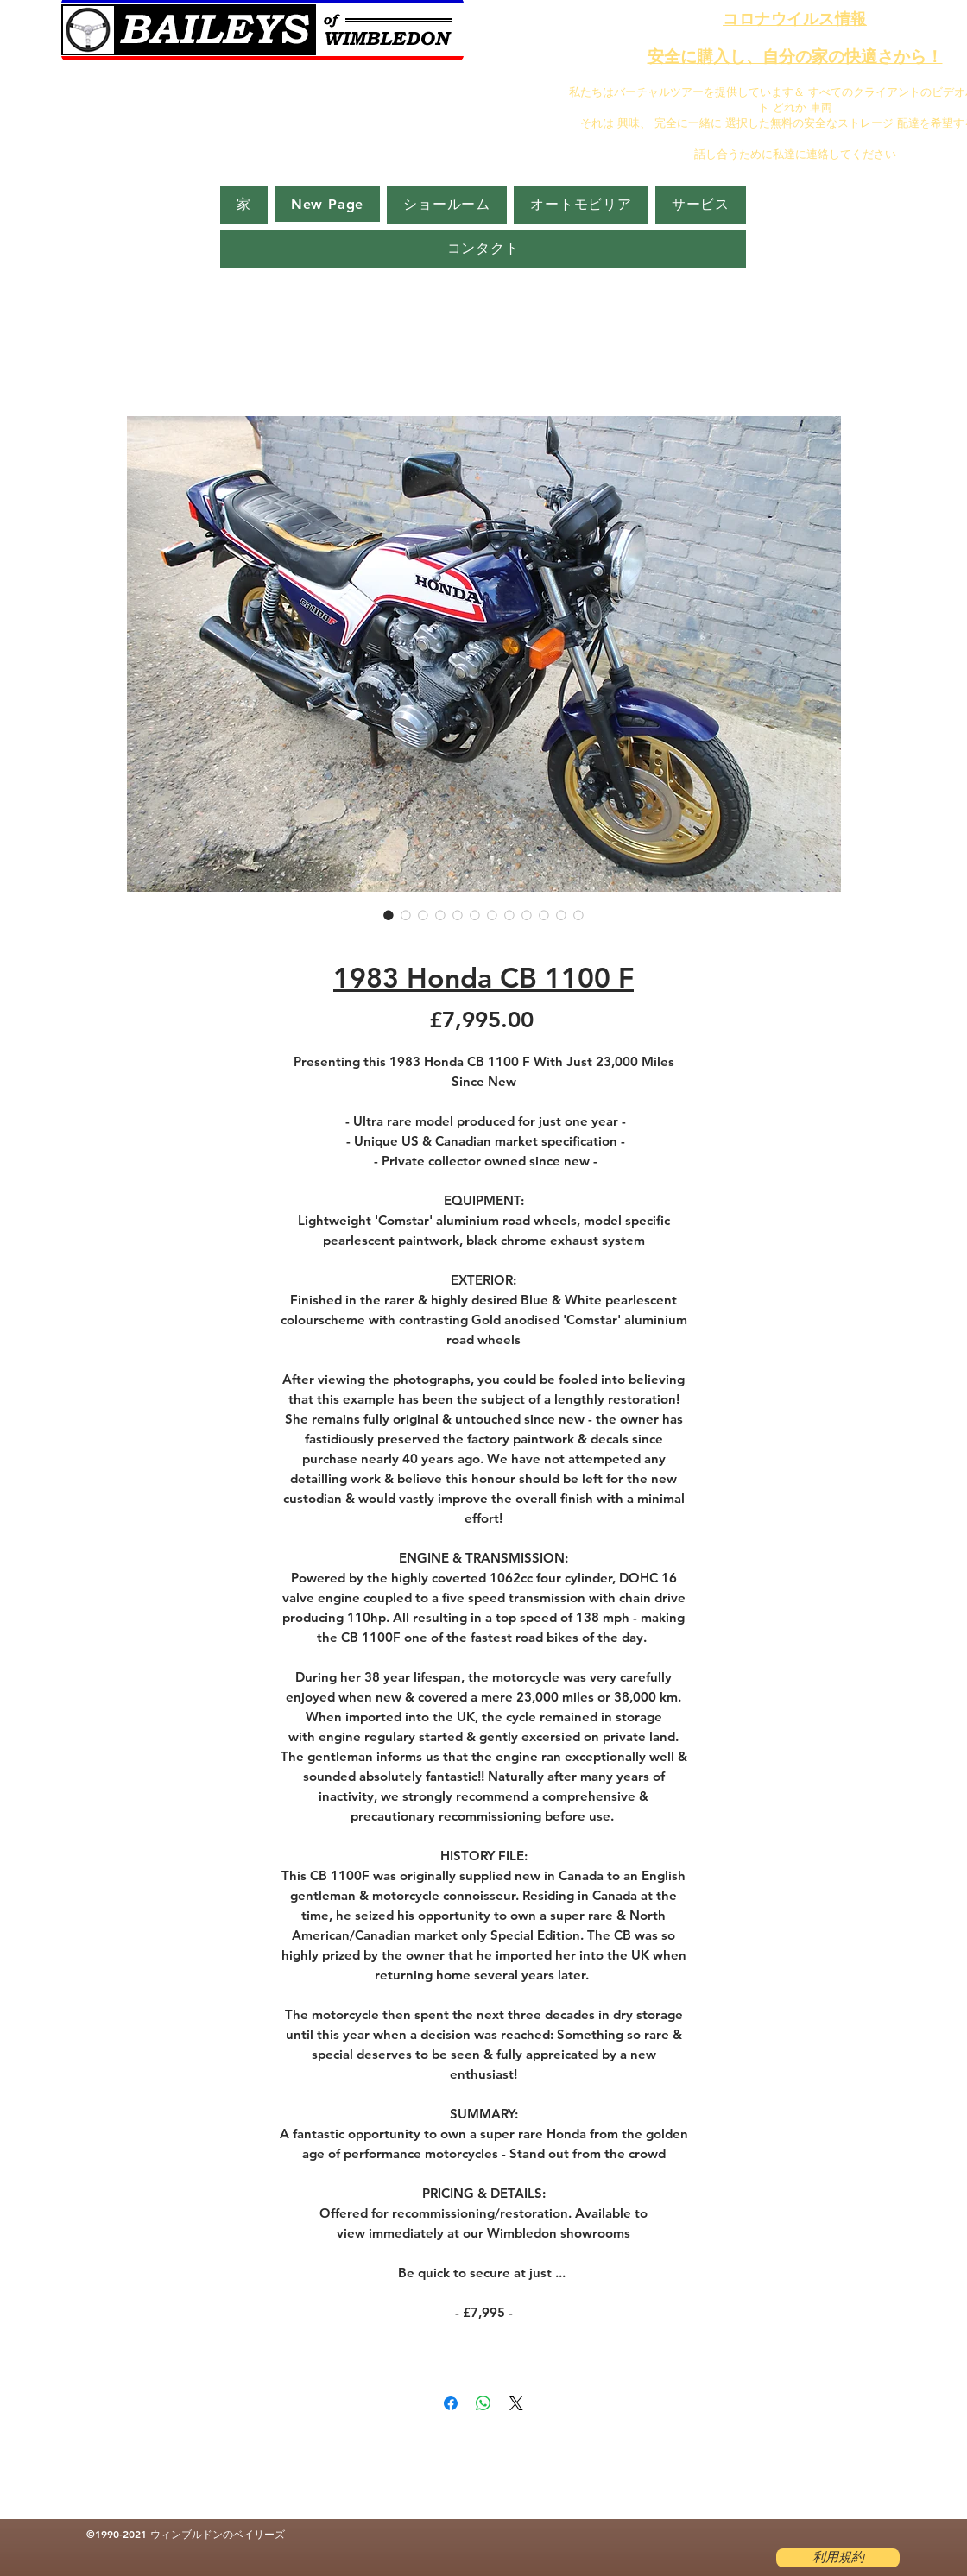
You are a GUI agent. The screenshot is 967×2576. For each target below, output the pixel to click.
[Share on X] (516, 2403)
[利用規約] (838, 2557)
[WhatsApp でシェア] (483, 2403)
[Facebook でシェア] (450, 2403)
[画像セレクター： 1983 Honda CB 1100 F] (388, 915)
